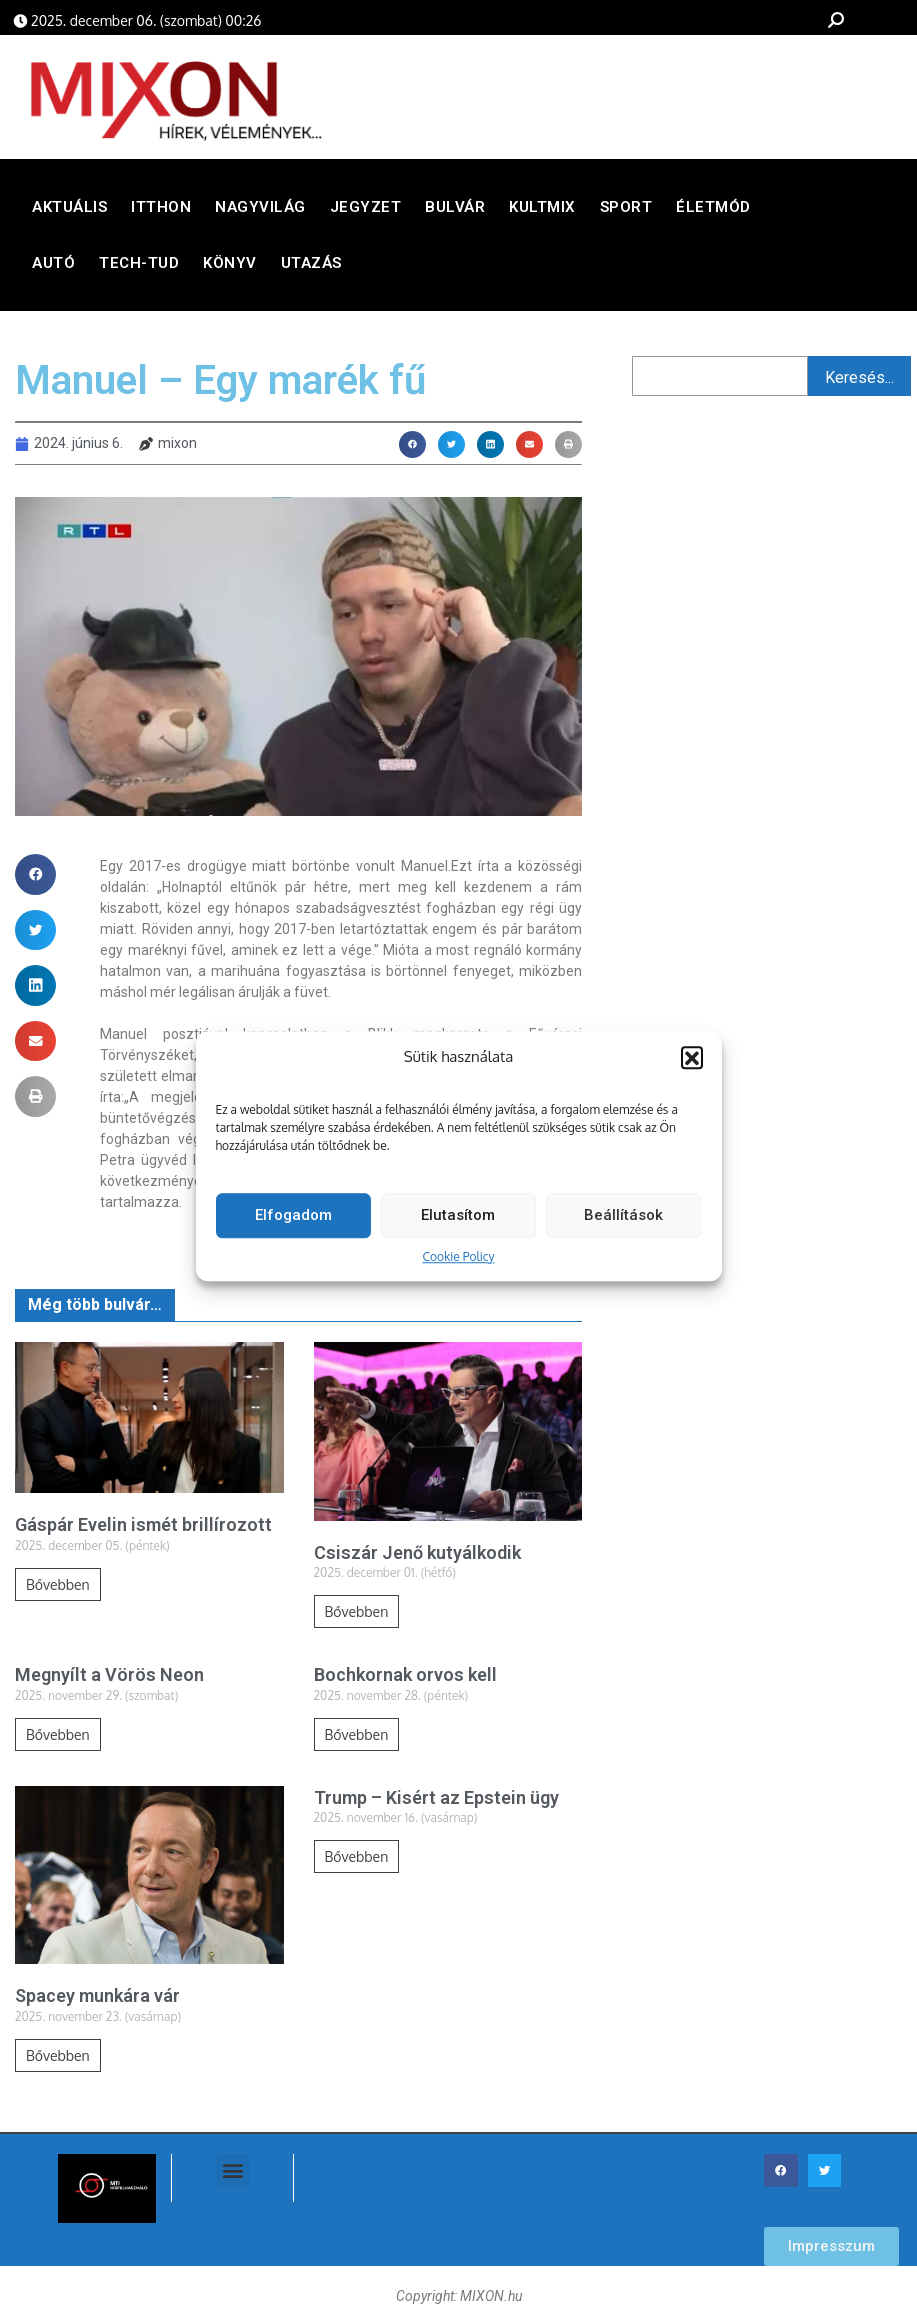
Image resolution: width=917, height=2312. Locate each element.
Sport (626, 212)
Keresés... (859, 381)
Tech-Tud (139, 268)
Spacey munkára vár (97, 2000)
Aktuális (69, 212)
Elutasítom (458, 1225)
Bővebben (58, 1588)
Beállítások (623, 1225)
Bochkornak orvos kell (405, 1679)
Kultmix (542, 212)
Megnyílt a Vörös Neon (109, 1679)
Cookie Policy (459, 1266)
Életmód (713, 212)
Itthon (161, 212)
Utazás (311, 268)
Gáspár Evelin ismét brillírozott (143, 1529)
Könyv (230, 268)
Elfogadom (293, 1225)
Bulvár (455, 212)
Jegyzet (366, 212)
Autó (53, 268)
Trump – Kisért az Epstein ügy (436, 1801)
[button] (692, 1068)
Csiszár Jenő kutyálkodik (417, 1556)
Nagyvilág (260, 212)
